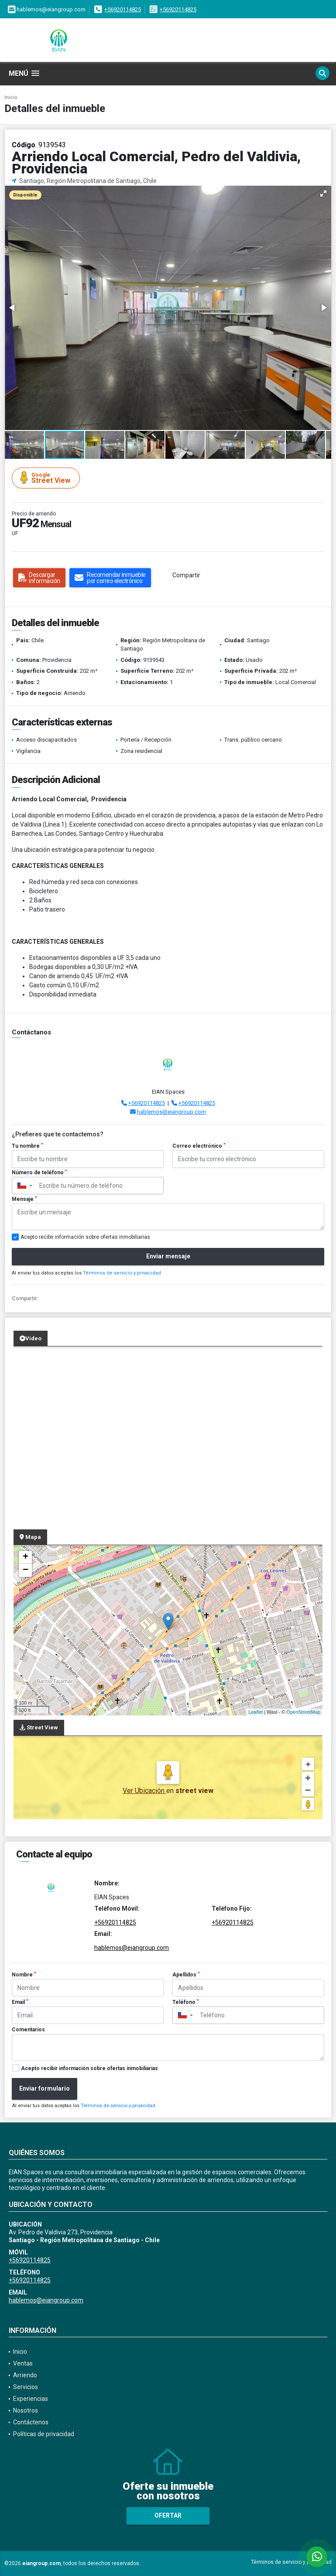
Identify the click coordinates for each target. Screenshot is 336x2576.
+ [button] (25, 1557)
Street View (47, 478)
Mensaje (24, 1199)
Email (20, 2002)
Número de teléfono (39, 1172)
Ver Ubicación (144, 1790)
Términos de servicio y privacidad (122, 1273)
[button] (323, 193)
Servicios (25, 2386)
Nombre (24, 1974)
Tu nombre (27, 1145)
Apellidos (186, 1974)
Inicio (10, 97)
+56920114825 (122, 9)
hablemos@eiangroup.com (171, 1111)
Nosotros (25, 2410)
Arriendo (25, 2375)
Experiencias (30, 2398)
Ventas (23, 2363)
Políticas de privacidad (43, 2433)
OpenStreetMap (303, 1712)
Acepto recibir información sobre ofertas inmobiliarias (89, 2068)
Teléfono (185, 2002)
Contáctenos (30, 2422)
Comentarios (28, 2030)
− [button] (25, 1570)
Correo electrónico (199, 1145)
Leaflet (255, 1712)
